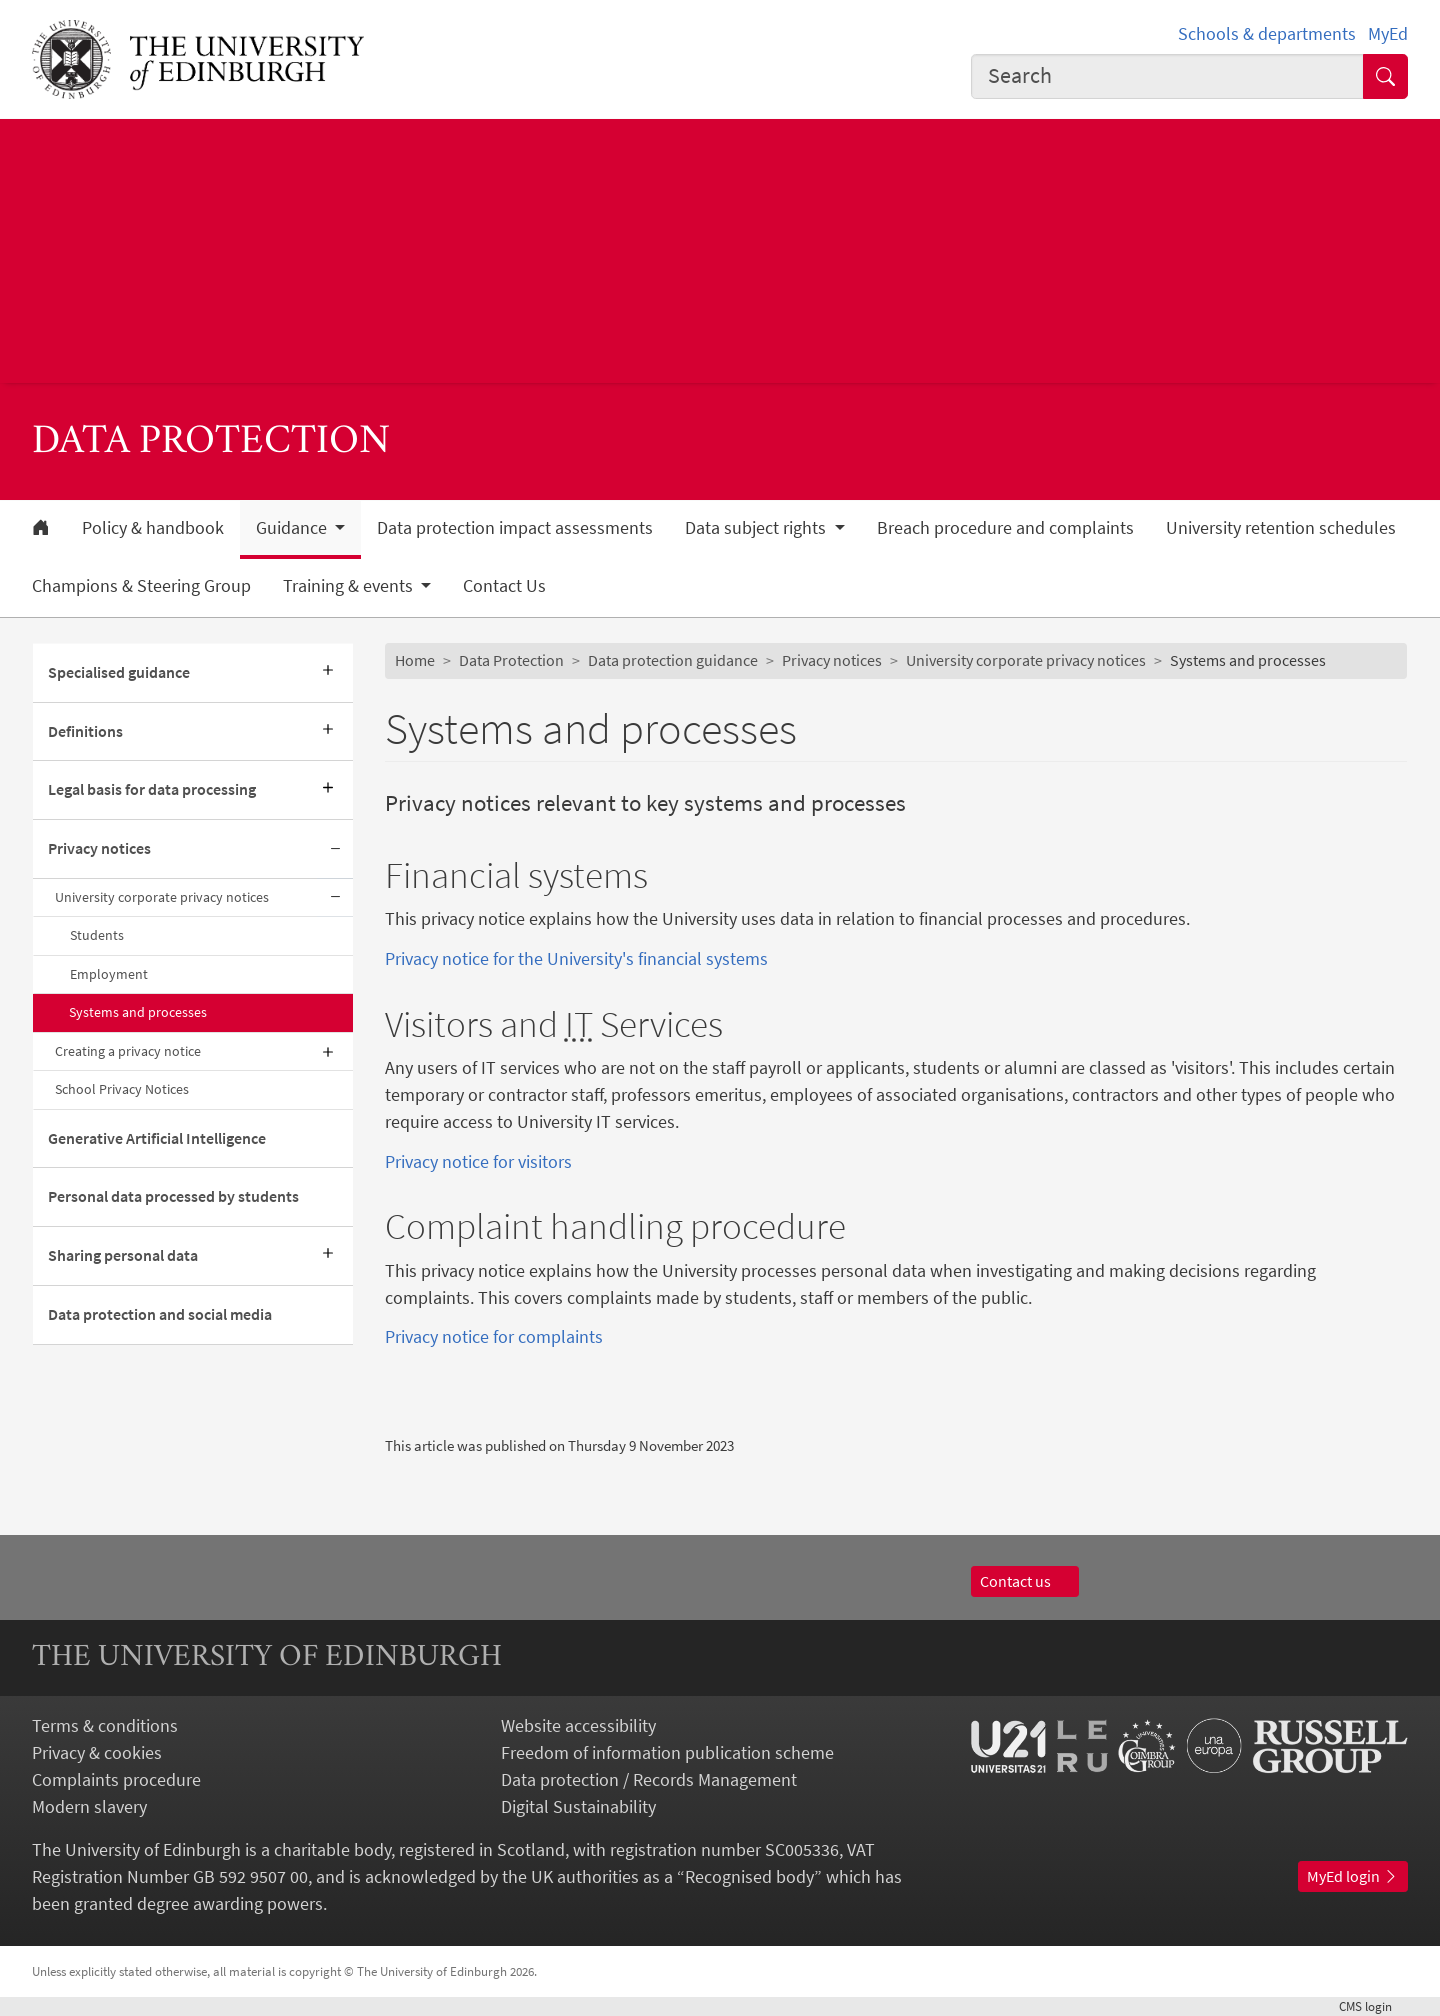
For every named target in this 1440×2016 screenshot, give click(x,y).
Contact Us (504, 586)
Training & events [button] (350, 586)
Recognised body (749, 1876)
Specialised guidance (119, 672)
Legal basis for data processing (152, 789)
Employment (109, 974)
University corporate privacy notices (162, 897)
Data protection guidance (673, 660)
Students (97, 935)
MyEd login (1353, 1876)
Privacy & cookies (97, 1752)
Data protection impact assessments (515, 528)
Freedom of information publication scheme (667, 1752)
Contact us (1025, 1581)
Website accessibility (578, 1725)
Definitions (85, 731)
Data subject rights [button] (757, 528)
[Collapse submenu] (335, 849)
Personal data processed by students (173, 1196)
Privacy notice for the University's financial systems (576, 958)
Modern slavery (89, 1806)
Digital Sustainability (578, 1806)
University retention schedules (1281, 528)
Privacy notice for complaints (494, 1336)
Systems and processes (138, 1012)
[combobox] (1168, 76)
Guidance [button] (293, 528)
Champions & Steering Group (141, 586)
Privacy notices (99, 848)
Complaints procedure (116, 1779)
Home (415, 660)
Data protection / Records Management (649, 1779)
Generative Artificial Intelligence (157, 1138)
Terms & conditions (105, 1725)
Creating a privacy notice (128, 1051)
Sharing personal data (123, 1255)
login (1373, 2006)
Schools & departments (1267, 33)
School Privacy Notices (123, 1089)
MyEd (1388, 33)
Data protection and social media (160, 1314)
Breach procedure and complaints (1005, 528)
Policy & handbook (153, 528)
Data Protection (511, 660)
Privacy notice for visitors (478, 1161)
